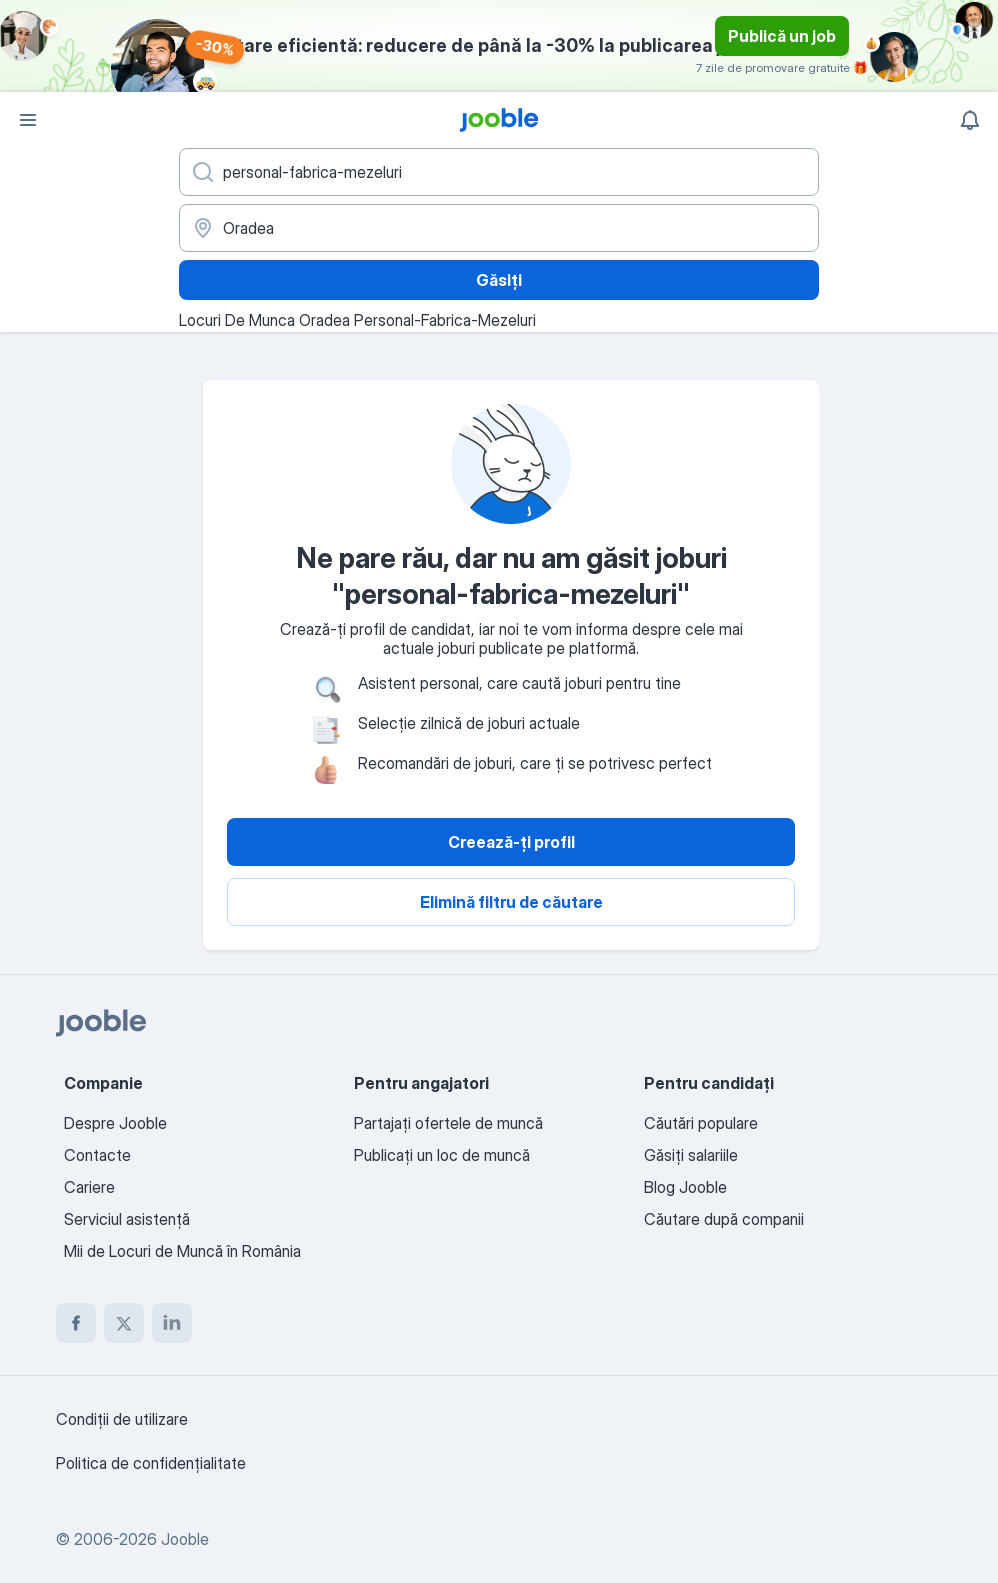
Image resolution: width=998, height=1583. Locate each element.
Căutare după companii (724, 1219)
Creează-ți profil (511, 842)
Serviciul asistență (127, 1219)
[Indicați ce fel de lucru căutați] (499, 172)
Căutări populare (701, 1123)
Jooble (185, 1539)
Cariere (89, 1187)
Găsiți (499, 280)
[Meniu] (28, 120)
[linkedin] (172, 1323)
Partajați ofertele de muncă (448, 1123)
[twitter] (124, 1323)
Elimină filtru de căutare (511, 902)
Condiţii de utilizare (122, 1419)
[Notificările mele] (970, 120)
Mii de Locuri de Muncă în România (182, 1251)
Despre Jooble (115, 1123)
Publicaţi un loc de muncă (442, 1155)
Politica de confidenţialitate (151, 1463)
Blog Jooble (685, 1187)
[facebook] (76, 1323)
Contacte (97, 1155)
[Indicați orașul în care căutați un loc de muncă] (499, 228)
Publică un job (782, 36)
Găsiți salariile (691, 1155)
